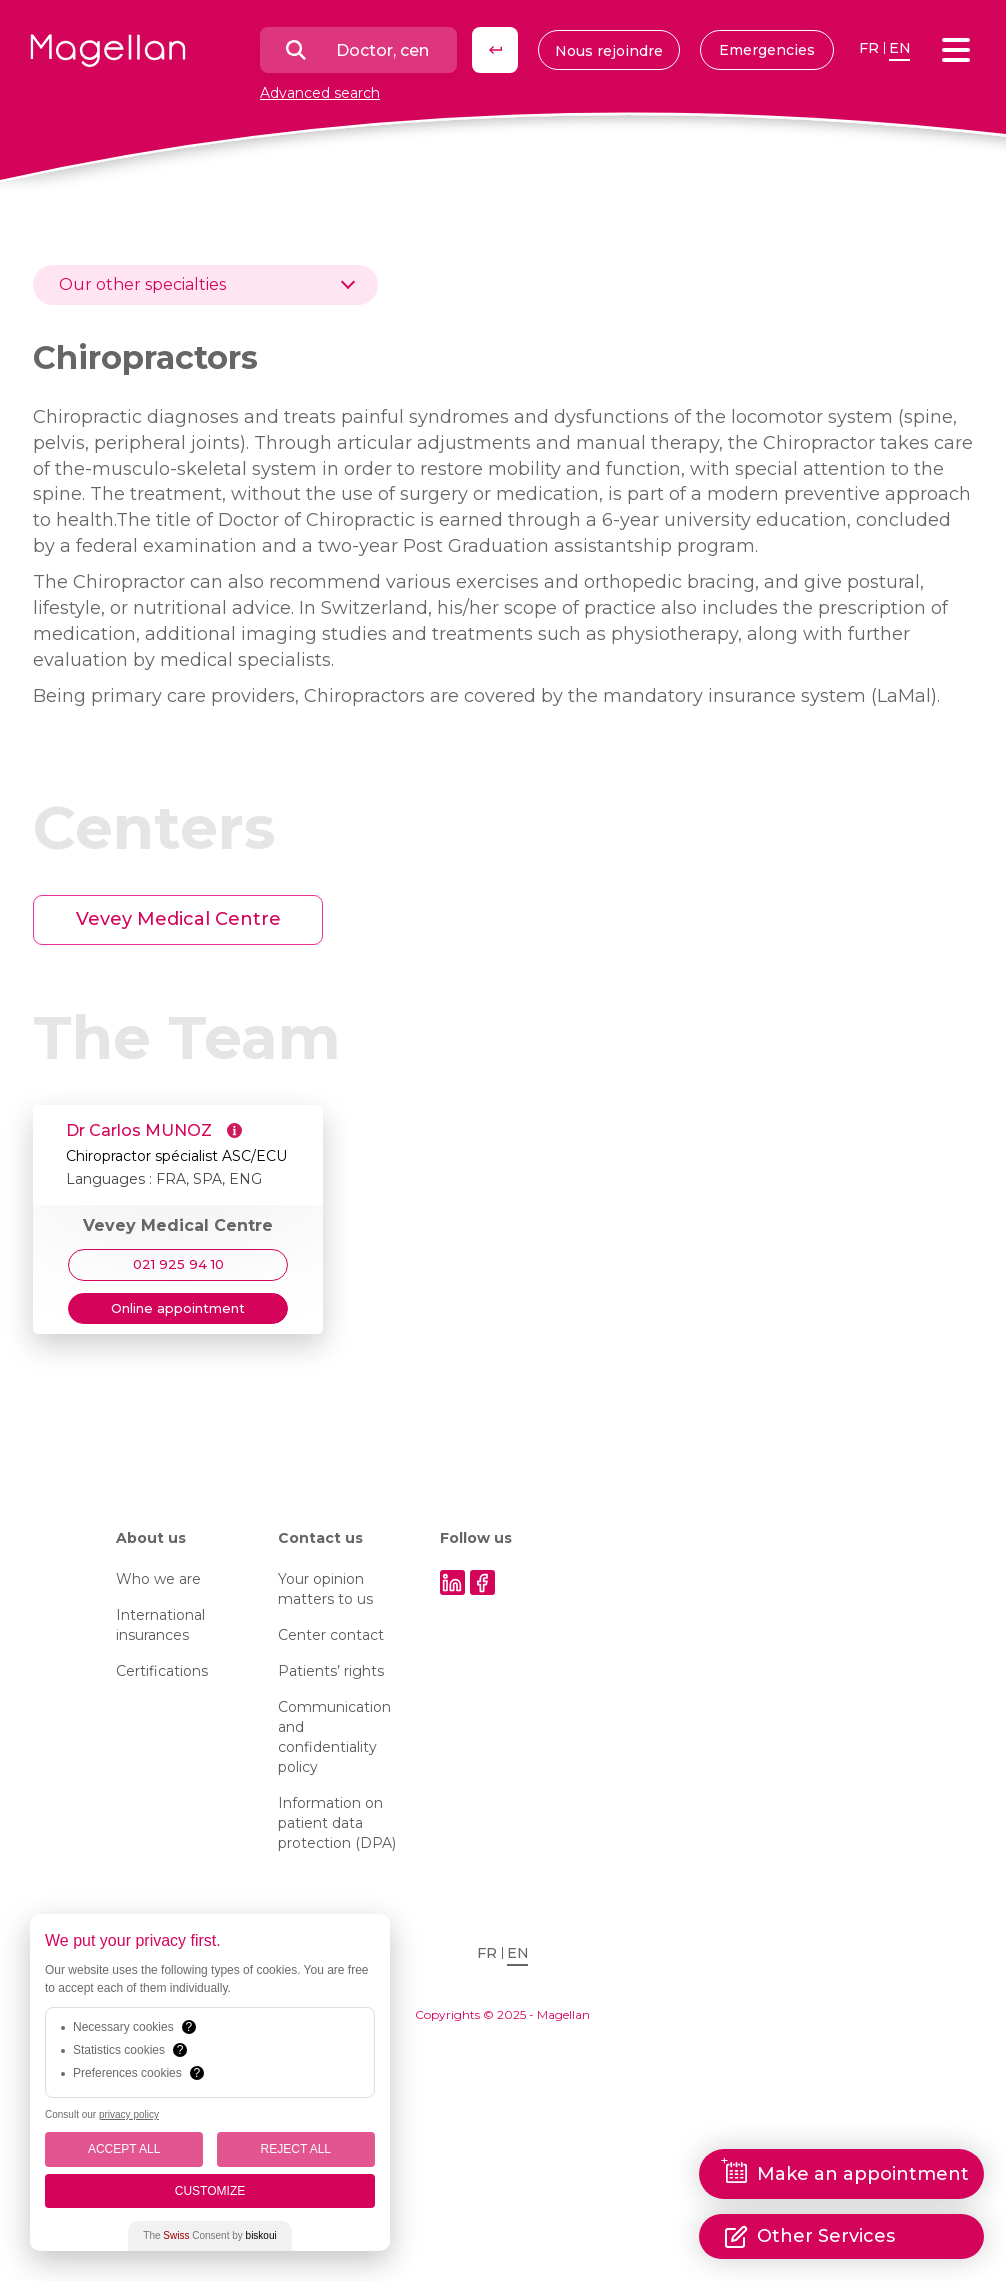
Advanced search (320, 93)
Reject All (296, 2149)
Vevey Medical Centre (178, 919)
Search (495, 50)
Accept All (124, 2149)
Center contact (331, 1635)
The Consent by (209, 2235)
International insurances (160, 1625)
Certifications (162, 1671)
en (900, 48)
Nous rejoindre (609, 51)
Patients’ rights (331, 1671)
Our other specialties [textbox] (142, 284)
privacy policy (129, 2114)
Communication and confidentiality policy (334, 1737)
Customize (210, 2191)
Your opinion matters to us (325, 1589)
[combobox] (205, 285)
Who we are (158, 1579)
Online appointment (178, 1308)
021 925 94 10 (178, 1264)
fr (869, 48)
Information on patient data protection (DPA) (337, 1823)
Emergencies (767, 50)
